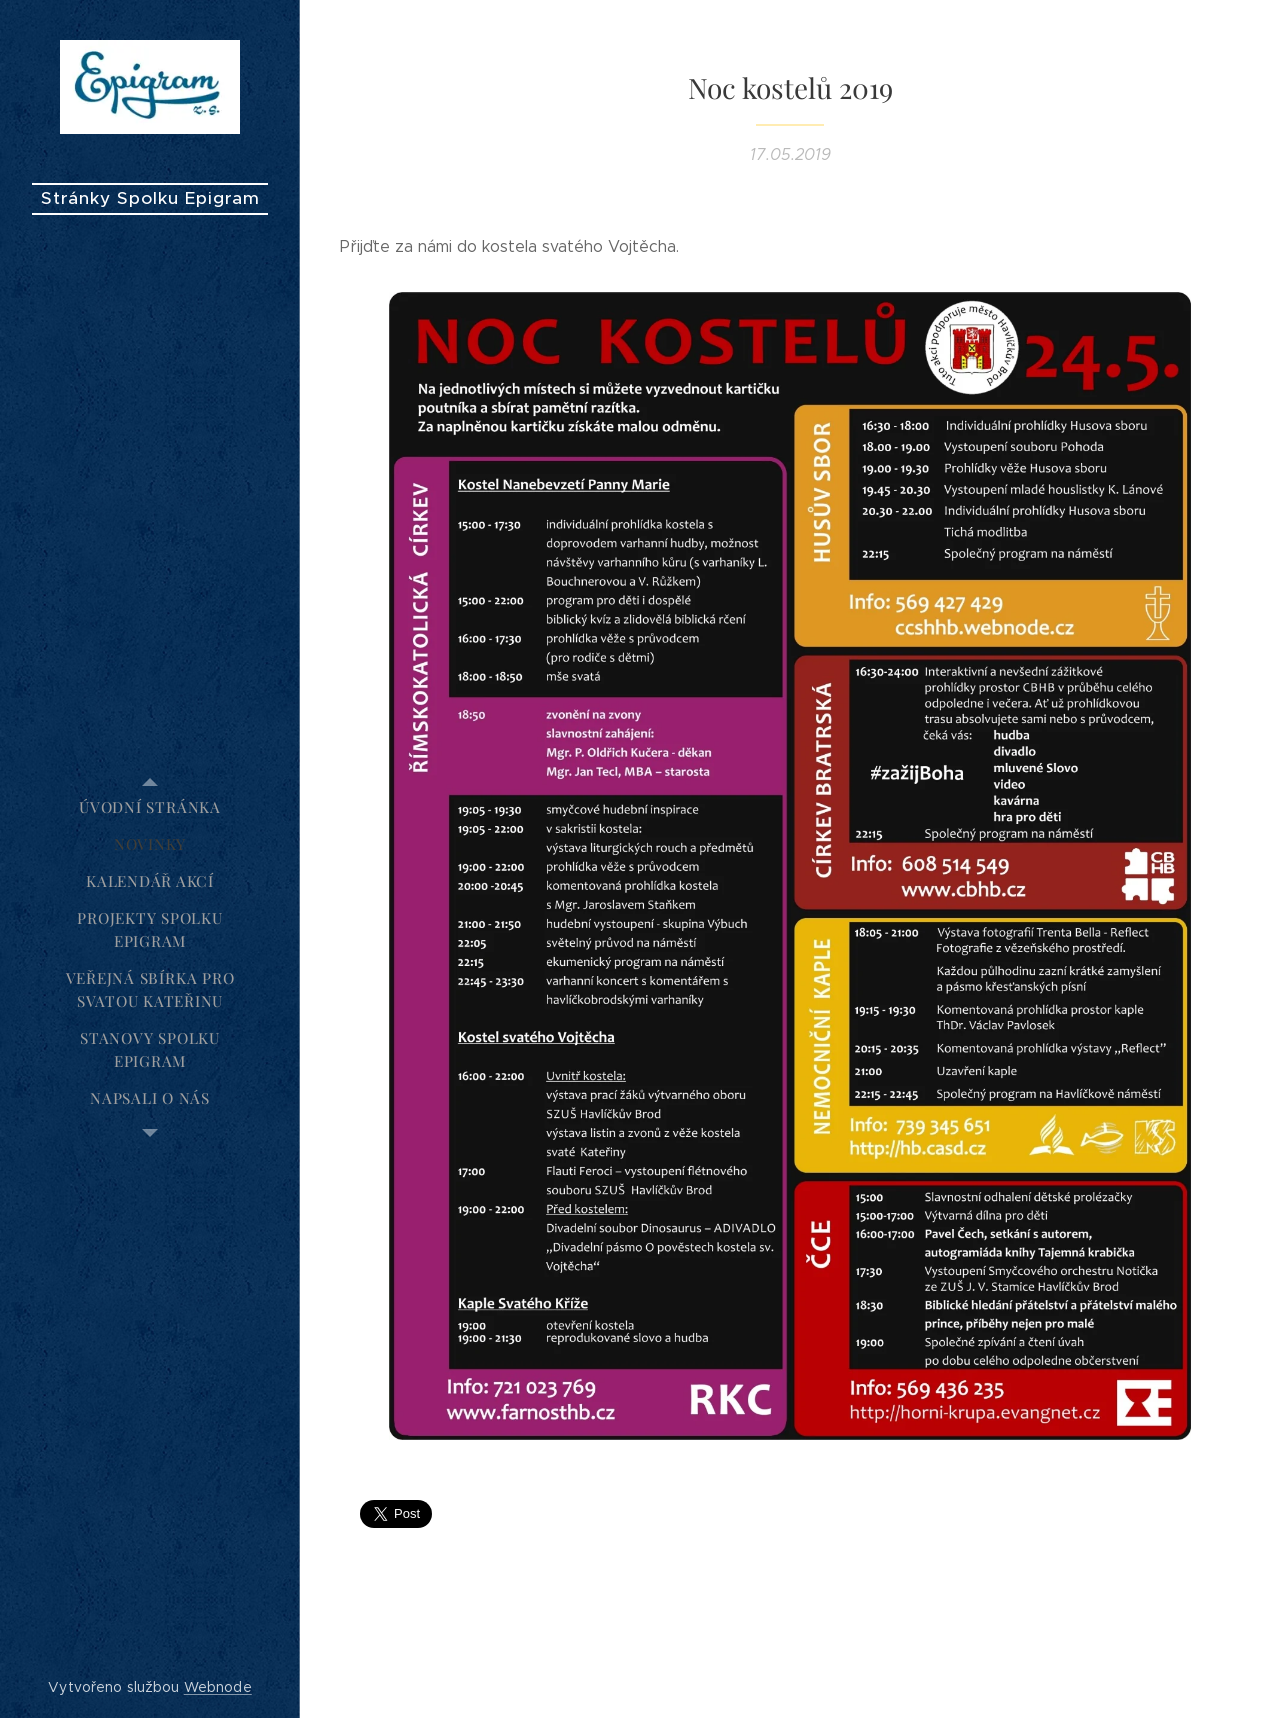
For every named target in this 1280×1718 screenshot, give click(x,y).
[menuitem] (150, 807)
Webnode (218, 1687)
